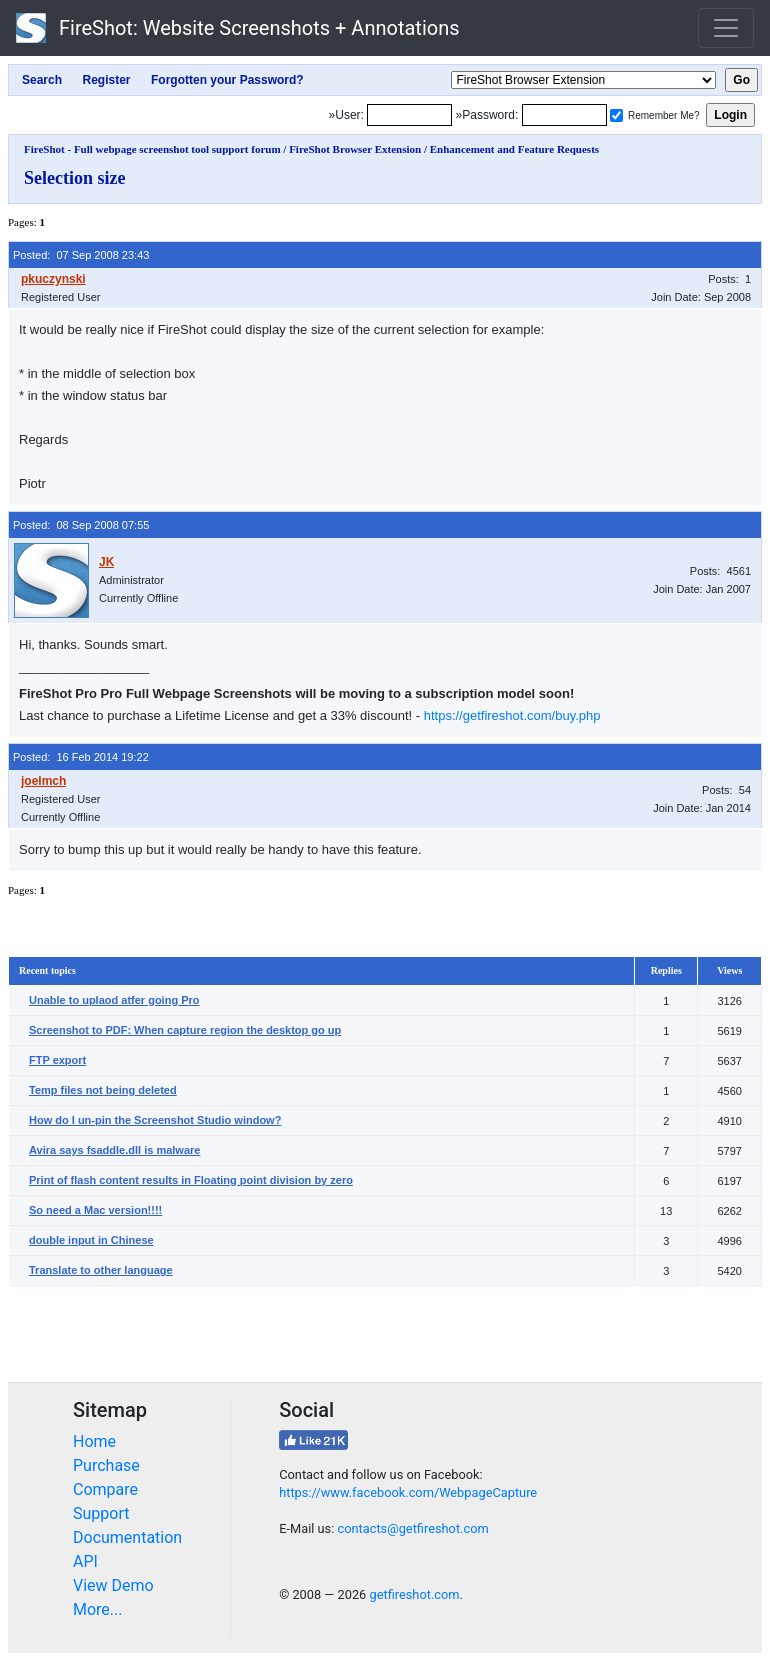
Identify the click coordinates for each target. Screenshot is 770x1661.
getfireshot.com (414, 1594)
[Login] (409, 115)
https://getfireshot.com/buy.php (512, 715)
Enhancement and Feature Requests (514, 149)
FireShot (238, 28)
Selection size (74, 178)
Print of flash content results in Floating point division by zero (191, 1180)
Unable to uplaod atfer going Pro (114, 1000)
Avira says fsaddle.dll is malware (114, 1150)
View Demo (113, 1585)
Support (101, 1513)
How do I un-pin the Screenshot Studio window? (155, 1120)
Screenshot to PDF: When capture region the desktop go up (185, 1030)
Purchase (106, 1465)
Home (94, 1441)
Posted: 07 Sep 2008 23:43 (81, 255)
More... (98, 1609)
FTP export (57, 1060)
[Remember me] (616, 115)
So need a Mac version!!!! (95, 1210)
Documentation (127, 1537)
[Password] (564, 115)
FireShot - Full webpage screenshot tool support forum (152, 149)
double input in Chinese (91, 1240)
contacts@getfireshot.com (412, 1528)
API (85, 1561)
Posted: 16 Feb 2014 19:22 (81, 757)
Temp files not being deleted (103, 1090)
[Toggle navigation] (726, 28)
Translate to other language (101, 1270)
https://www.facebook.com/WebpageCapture (408, 1492)
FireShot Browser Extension (355, 149)
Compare (105, 1489)
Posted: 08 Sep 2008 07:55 (81, 525)
